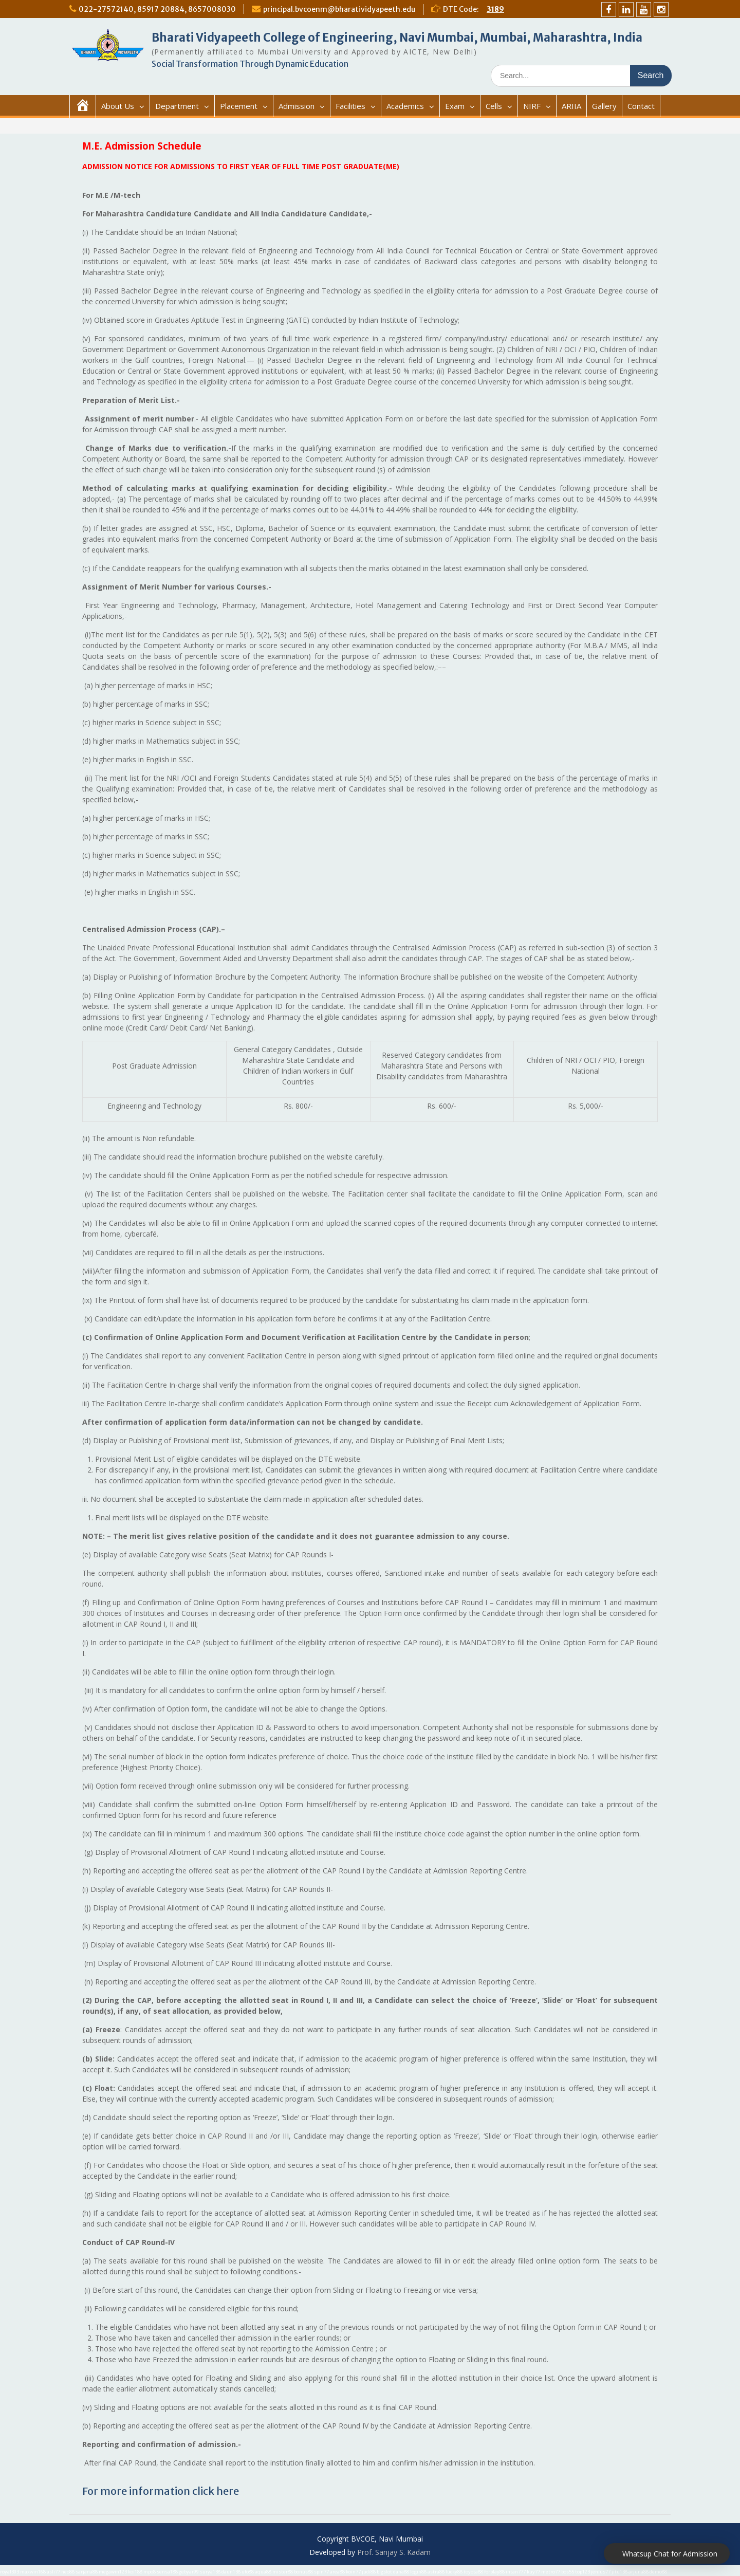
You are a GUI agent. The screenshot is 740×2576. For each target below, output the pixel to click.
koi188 (135, 2571)
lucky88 (454, 2571)
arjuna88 (638, 2571)
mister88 (282, 2571)
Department (177, 106)
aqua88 (263, 2571)
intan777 (516, 2571)
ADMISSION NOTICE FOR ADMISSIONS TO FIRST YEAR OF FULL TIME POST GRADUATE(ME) (240, 166)
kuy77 (533, 2571)
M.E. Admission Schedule (141, 145)
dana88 (401, 2571)
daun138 (230, 2571)
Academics (405, 106)
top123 (582, 2571)
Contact (641, 106)
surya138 (210, 2571)
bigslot (384, 2571)
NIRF (532, 106)
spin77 (321, 2571)
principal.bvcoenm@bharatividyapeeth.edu (339, 9)
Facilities (350, 106)
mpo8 (149, 2571)
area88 (337, 2571)
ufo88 (248, 2571)
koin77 (353, 2571)
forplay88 (494, 2571)
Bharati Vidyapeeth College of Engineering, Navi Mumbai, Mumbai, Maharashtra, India (397, 37)
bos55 (567, 2571)
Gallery (604, 106)
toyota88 (473, 2571)
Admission (296, 106)
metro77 (550, 2571)
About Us (117, 106)
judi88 (369, 2571)
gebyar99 (189, 2571)
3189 (495, 9)
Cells (494, 106)
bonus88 (303, 2571)
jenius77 (600, 2571)
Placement (238, 106)
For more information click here (160, 2491)
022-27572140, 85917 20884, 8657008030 (157, 9)
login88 (418, 2571)
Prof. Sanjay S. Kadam (394, 2552)
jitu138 (619, 2571)
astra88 (436, 2571)
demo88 (658, 2571)
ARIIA (571, 106)
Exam (455, 106)
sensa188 (167, 2571)
